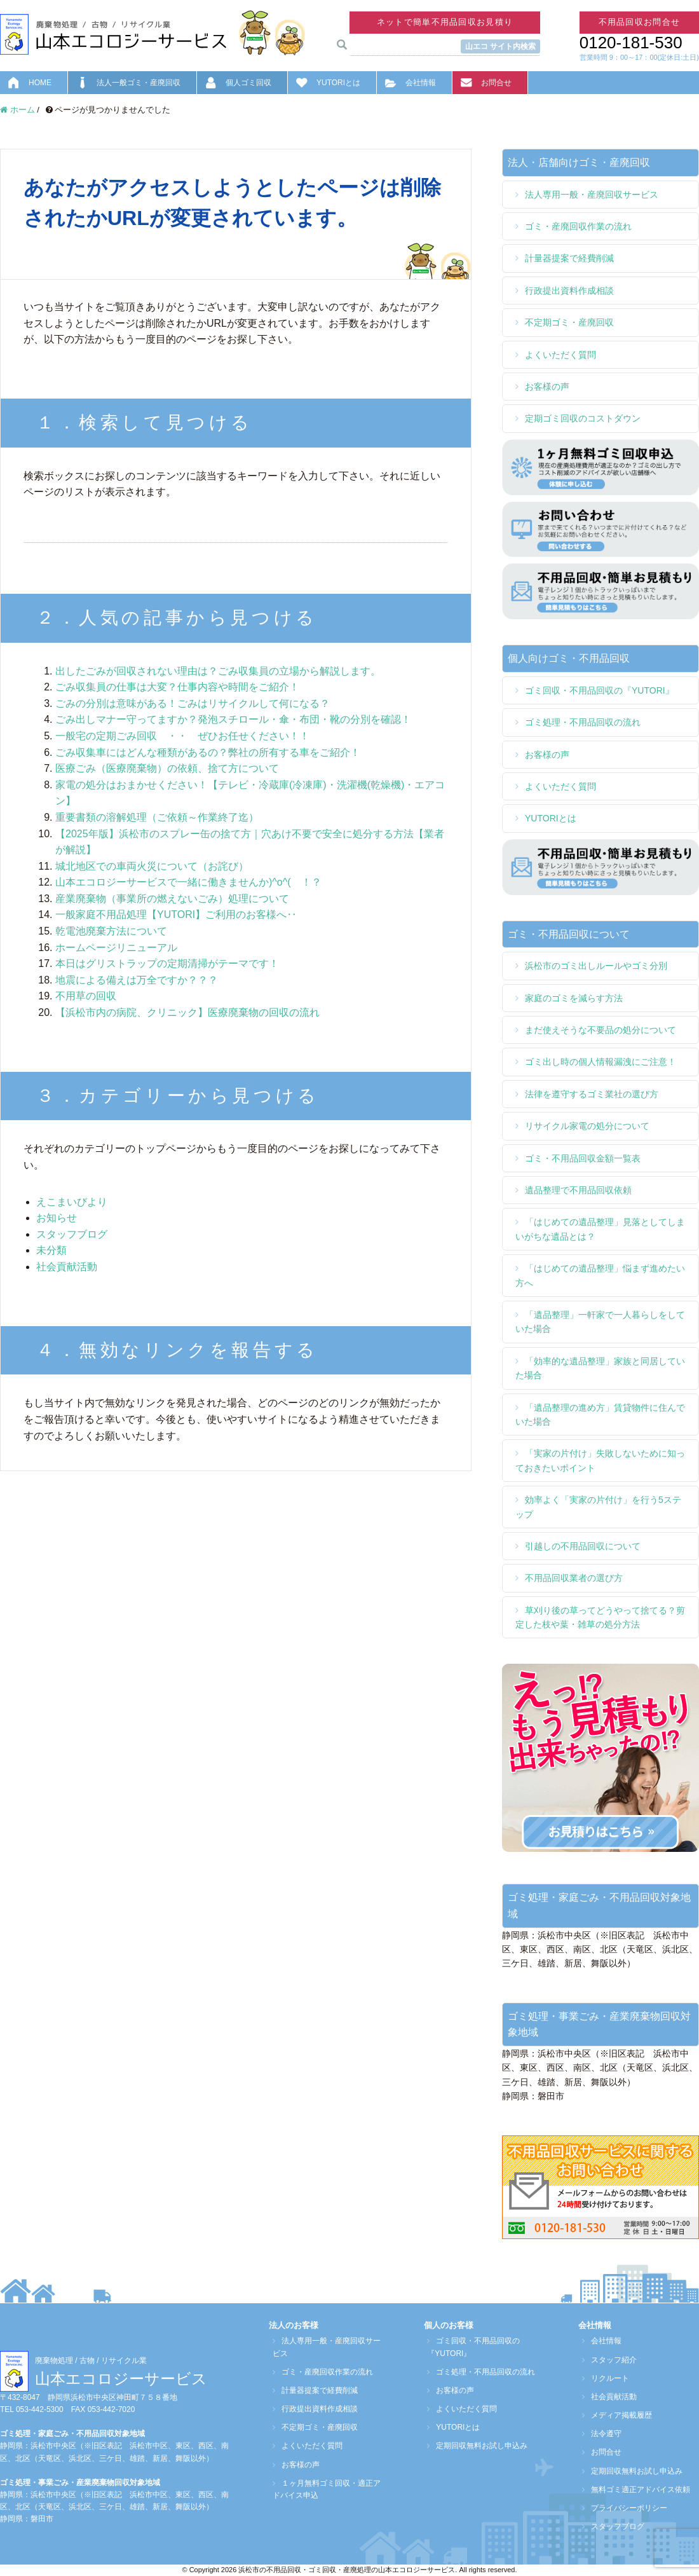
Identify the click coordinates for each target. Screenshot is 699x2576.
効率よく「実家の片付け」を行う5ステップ (598, 1507)
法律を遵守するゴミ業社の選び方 (591, 1094)
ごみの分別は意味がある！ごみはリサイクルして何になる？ (197, 703)
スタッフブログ (71, 1234)
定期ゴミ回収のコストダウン (583, 418)
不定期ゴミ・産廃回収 (569, 322)
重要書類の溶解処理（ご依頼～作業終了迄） (157, 817)
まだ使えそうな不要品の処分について (600, 1030)
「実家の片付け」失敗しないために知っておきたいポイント (600, 1460)
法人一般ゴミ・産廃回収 (138, 82)
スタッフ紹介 (610, 2359)
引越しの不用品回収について (583, 1546)
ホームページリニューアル (116, 947)
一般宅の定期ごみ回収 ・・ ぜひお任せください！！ (182, 735)
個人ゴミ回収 (248, 82)
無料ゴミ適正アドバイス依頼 (636, 2489)
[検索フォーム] (223, 531)
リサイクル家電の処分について (587, 1126)
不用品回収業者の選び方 (574, 1578)
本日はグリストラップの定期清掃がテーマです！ (167, 963)
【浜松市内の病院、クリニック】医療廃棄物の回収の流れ (187, 1012)
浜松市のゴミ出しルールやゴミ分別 (596, 966)
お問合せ (496, 82)
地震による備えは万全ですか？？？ (136, 980)
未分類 (51, 1250)
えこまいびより (71, 1201)
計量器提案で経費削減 (569, 258)
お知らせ (56, 1217)
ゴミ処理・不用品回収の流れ (583, 722)
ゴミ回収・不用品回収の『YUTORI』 (599, 690)
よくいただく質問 (560, 355)
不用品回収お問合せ (640, 22)
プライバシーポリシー (625, 2508)
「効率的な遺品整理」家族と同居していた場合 (600, 1368)
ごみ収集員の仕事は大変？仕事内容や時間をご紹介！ (177, 687)
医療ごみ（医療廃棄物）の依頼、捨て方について (167, 768)
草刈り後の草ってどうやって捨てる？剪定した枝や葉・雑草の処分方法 (600, 1617)
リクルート (606, 2378)
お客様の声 (547, 386)
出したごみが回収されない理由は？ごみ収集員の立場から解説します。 (218, 671)
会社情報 (420, 82)
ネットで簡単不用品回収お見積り (445, 22)
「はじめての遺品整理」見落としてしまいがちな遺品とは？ (600, 1229)
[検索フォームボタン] (408, 532)
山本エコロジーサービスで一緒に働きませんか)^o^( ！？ (188, 882)
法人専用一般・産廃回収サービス (591, 194)
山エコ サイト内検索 (500, 46)
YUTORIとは (338, 82)
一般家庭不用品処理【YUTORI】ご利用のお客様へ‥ (176, 914)
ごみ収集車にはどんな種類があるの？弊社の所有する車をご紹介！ (207, 752)
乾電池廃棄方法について (111, 931)
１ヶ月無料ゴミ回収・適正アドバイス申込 (326, 2489)
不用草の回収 (85, 995)
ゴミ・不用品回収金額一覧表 (583, 1158)
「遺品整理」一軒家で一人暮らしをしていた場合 (600, 1322)
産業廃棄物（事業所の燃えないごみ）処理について (172, 898)
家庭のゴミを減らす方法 (574, 998)
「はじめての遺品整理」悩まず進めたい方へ (600, 1275)
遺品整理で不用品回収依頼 (578, 1190)
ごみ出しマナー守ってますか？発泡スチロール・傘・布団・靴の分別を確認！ (238, 719)
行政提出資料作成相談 (569, 290)
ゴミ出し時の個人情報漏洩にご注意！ (600, 1062)
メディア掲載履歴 (617, 2415)
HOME (40, 82)
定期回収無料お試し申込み (478, 2445)
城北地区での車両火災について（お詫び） (151, 866)
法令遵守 (602, 2433)
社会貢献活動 (66, 1266)
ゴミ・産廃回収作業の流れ (578, 226)
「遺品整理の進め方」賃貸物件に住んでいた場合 (600, 1414)
